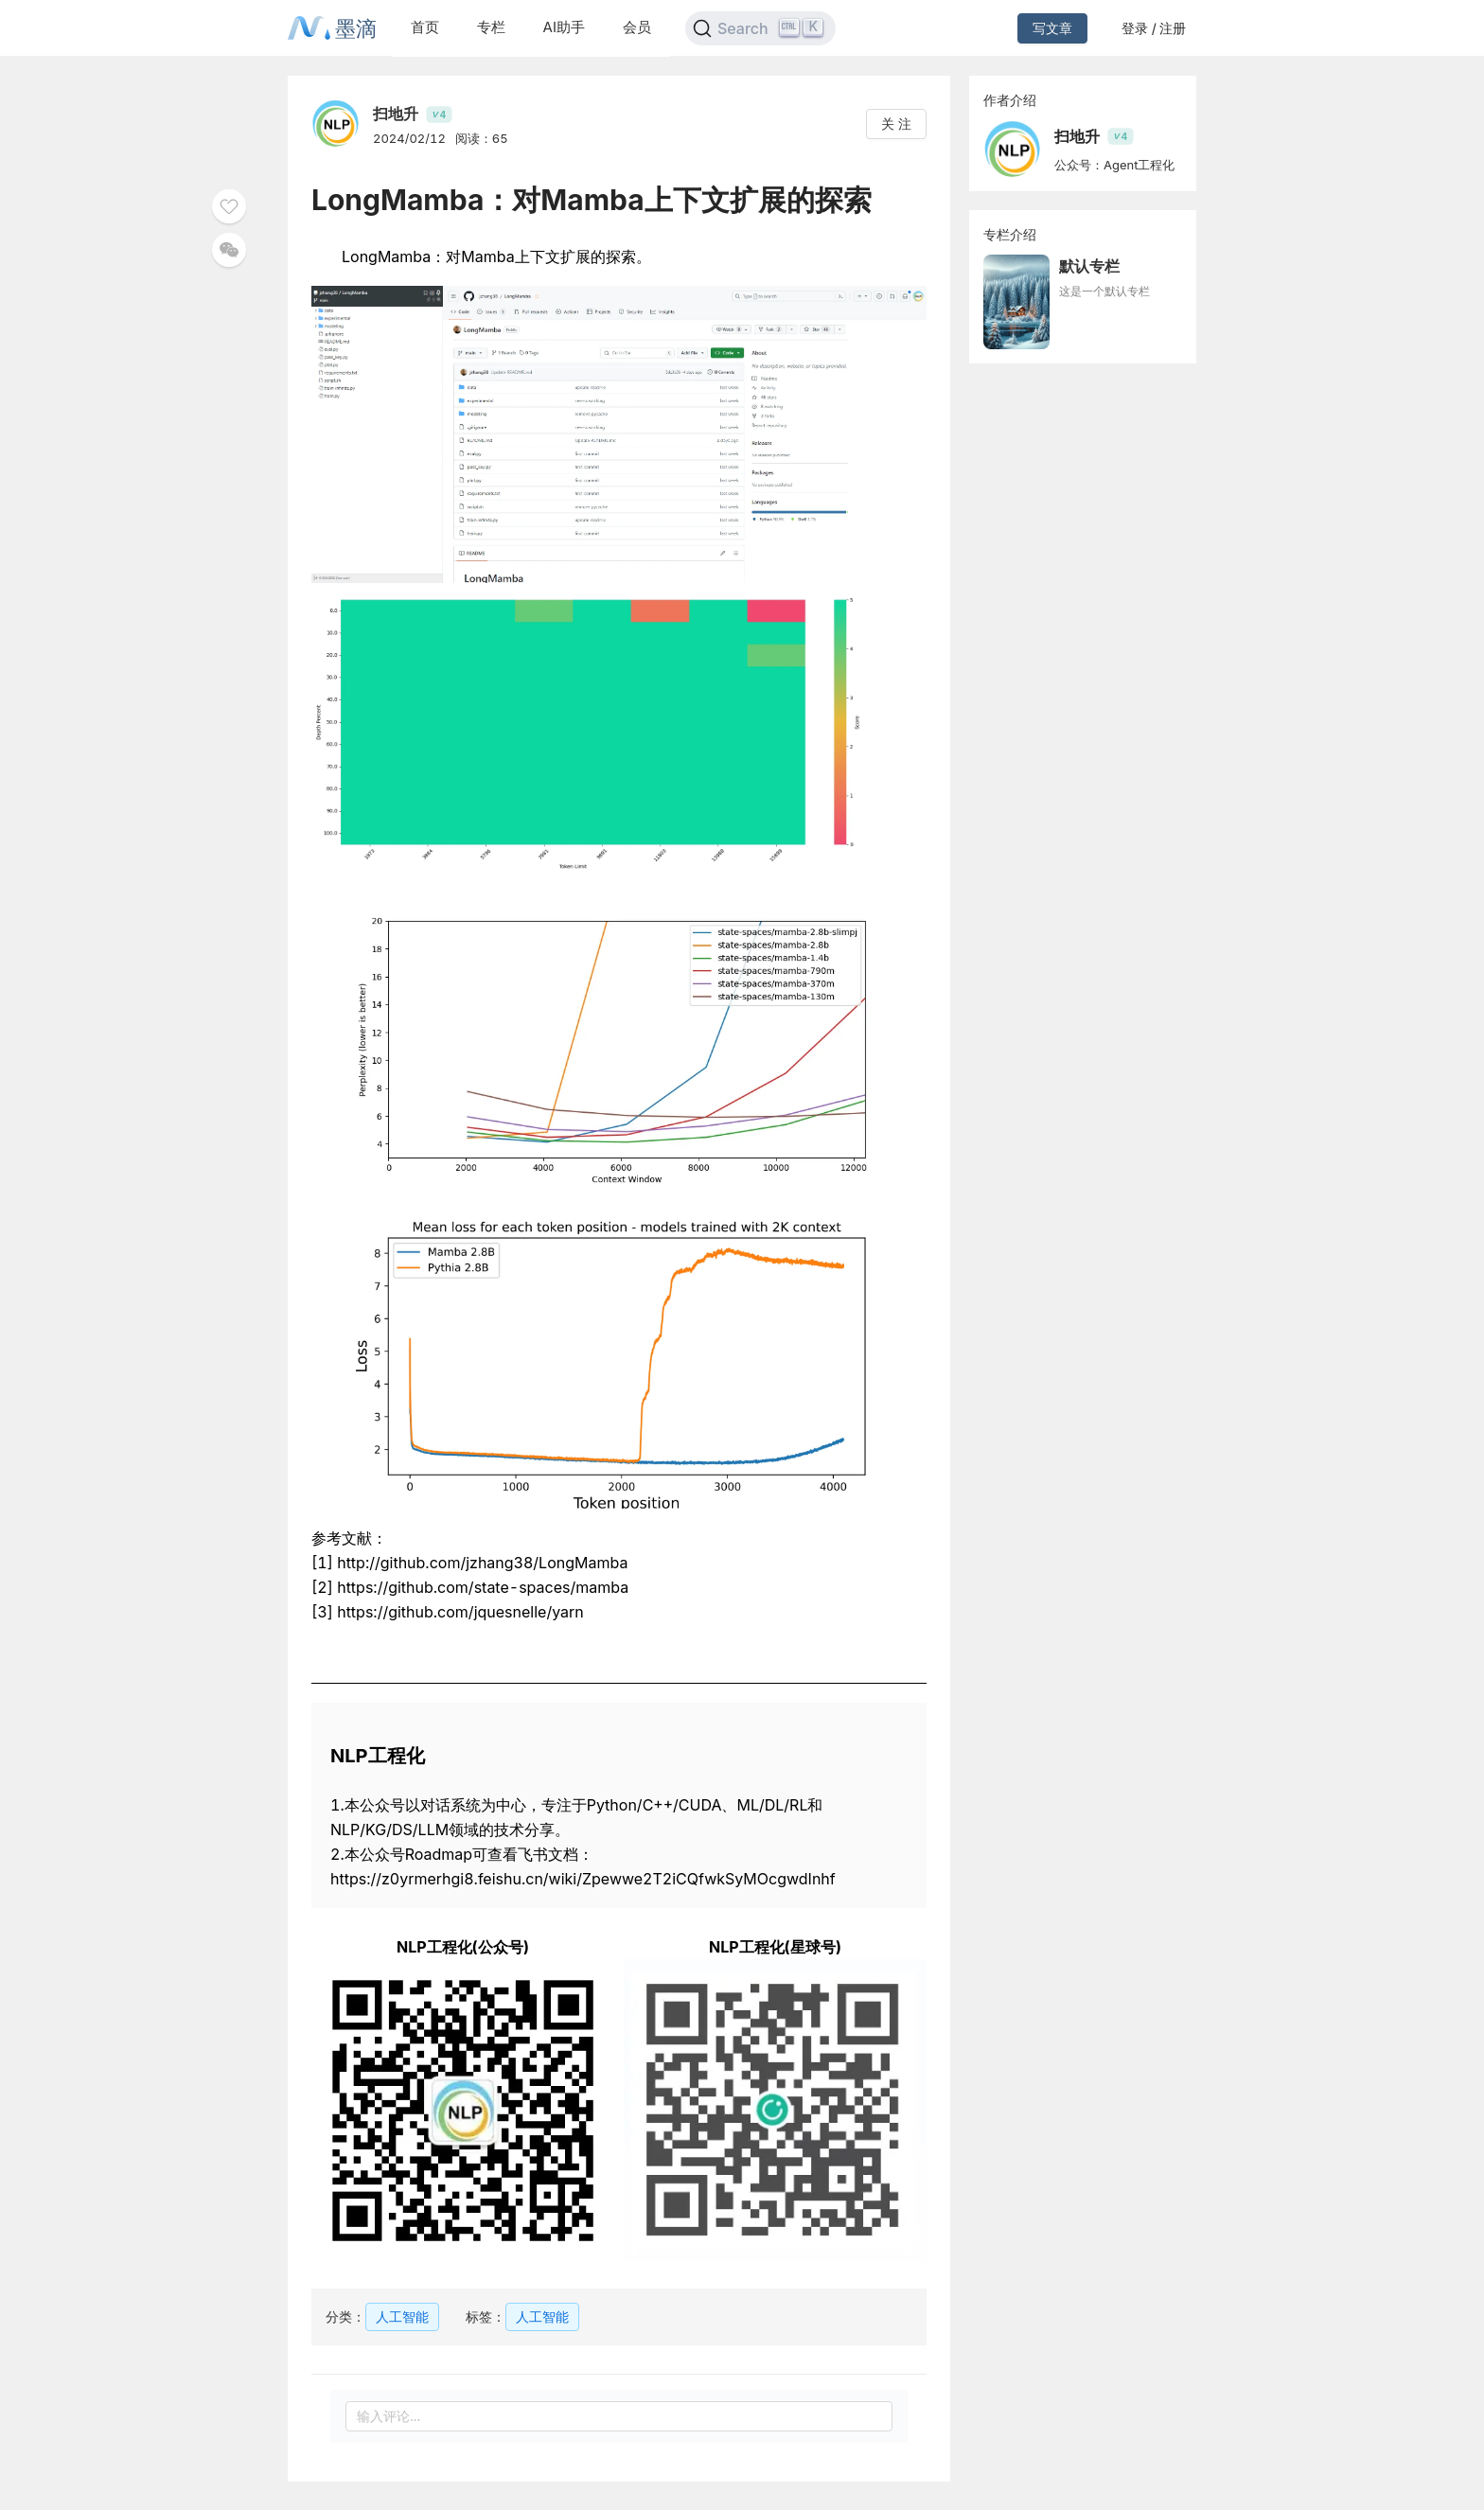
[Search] (760, 28)
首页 (425, 27)
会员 (637, 27)
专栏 (491, 27)
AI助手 (564, 27)
